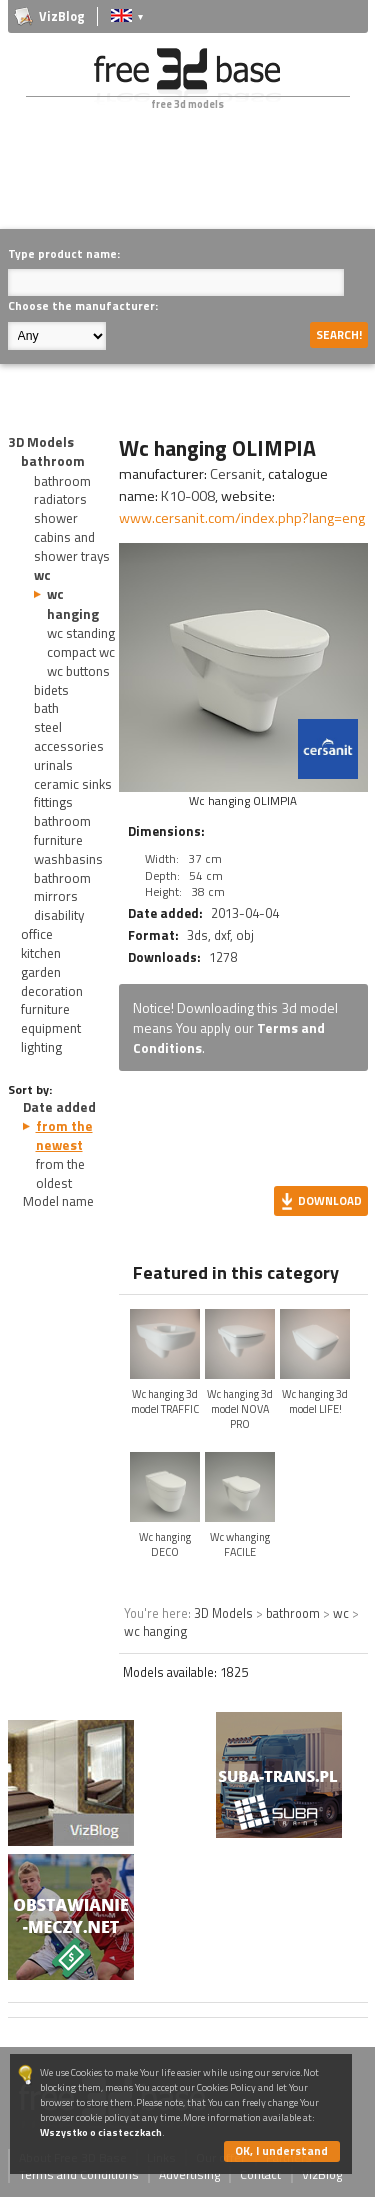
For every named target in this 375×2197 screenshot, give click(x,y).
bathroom (53, 461)
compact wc (81, 652)
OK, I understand (281, 2150)
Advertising (189, 2174)
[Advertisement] (191, 184)
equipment (51, 1028)
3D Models (41, 442)
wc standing (81, 633)
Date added (59, 1107)
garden (41, 972)
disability (59, 915)
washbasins (68, 859)
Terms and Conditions (79, 2174)
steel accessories (69, 736)
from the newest (64, 1135)
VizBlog (62, 16)
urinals (53, 765)
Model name (58, 1201)
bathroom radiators (62, 490)
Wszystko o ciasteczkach (101, 2132)
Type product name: (64, 253)
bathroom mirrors (62, 887)
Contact (260, 2174)
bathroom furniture (62, 830)
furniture (45, 1009)
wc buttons (78, 671)
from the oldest (60, 1173)
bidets (51, 690)
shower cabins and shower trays (72, 537)
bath (46, 708)
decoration (52, 991)
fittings (53, 802)
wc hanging (73, 603)
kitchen (41, 953)
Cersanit (236, 474)
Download (330, 1200)
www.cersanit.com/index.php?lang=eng (242, 518)
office (37, 934)
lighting (41, 1047)
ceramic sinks (73, 784)
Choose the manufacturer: (83, 305)
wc (42, 575)
